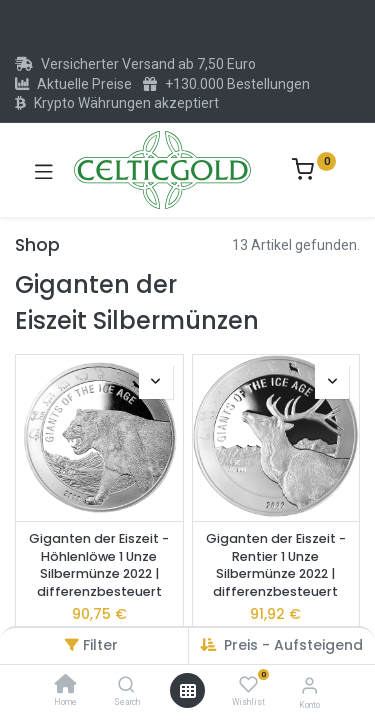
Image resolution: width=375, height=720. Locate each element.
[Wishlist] (248, 685)
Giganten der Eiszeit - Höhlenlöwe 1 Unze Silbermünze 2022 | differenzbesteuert (99, 565)
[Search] (126, 686)
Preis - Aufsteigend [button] (293, 645)
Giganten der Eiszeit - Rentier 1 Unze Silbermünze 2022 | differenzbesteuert (276, 565)
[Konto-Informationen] (309, 685)
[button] (156, 382)
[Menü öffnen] (188, 691)
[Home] (66, 686)
